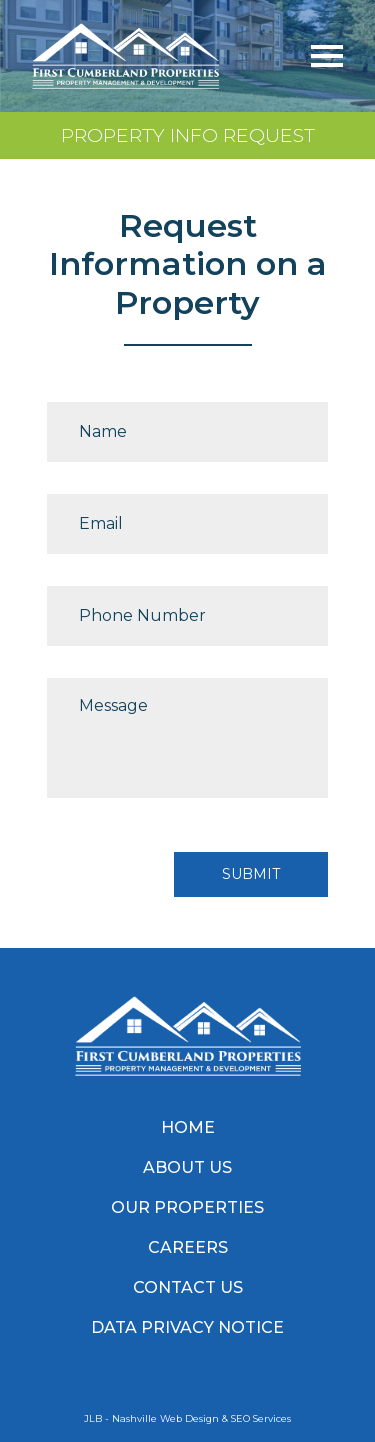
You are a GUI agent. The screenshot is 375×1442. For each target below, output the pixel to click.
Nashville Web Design (165, 1418)
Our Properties (187, 1207)
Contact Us (188, 1287)
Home (188, 1127)
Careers (188, 1247)
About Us (187, 1167)
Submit (251, 874)
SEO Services (261, 1418)
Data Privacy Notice (187, 1327)
